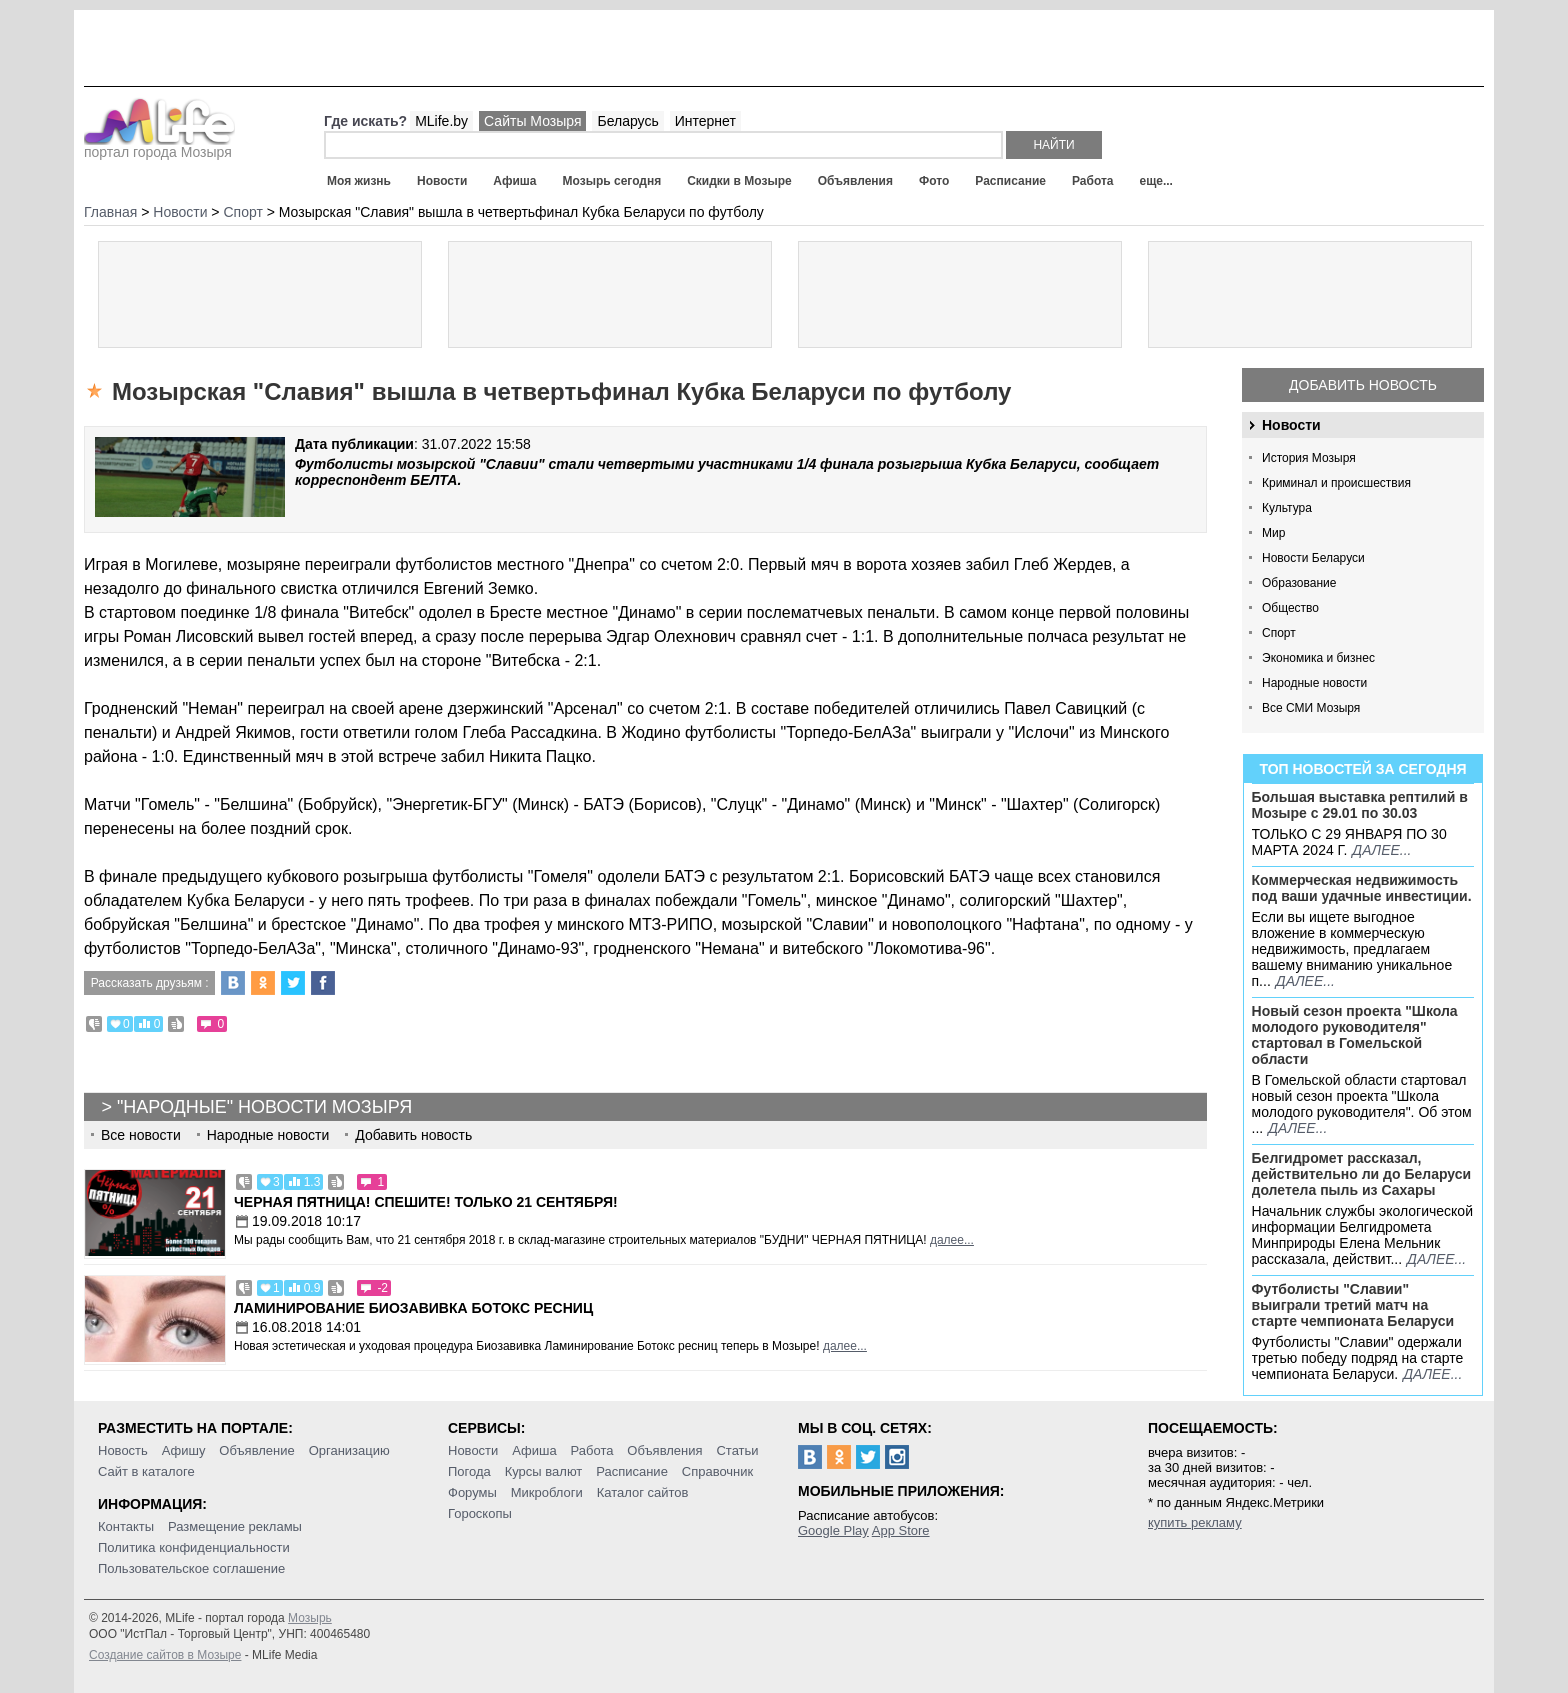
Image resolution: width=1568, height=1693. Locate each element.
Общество (1290, 608)
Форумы (472, 1492)
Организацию (349, 1450)
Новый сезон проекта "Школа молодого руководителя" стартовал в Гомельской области (1355, 1035)
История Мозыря (1309, 458)
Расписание (1010, 181)
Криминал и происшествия (1336, 483)
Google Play (833, 1530)
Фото (934, 181)
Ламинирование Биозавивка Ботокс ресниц (413, 1308)
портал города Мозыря (159, 146)
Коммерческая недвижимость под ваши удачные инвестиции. (1362, 888)
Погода (469, 1471)
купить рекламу (1195, 1522)
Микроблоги (547, 1492)
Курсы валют (544, 1471)
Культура (1287, 508)
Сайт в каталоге (146, 1471)
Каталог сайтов (643, 1492)
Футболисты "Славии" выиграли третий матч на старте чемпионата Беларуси (1353, 1305)
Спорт (1279, 633)
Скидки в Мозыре (739, 181)
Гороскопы (480, 1513)
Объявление (256, 1450)
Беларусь (627, 121)
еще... (1155, 181)
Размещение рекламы (235, 1526)
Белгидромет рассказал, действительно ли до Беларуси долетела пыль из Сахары (1362, 1174)
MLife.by (441, 121)
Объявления (855, 181)
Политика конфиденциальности (194, 1547)
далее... (1381, 850)
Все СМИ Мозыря (1311, 708)
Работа (1093, 181)
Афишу (184, 1450)
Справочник (718, 1471)
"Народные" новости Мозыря (264, 1107)
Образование (1299, 583)
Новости (442, 181)
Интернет (705, 121)
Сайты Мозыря (532, 121)
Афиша (514, 181)
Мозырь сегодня (612, 181)
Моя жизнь (359, 181)
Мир (1273, 533)
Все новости (141, 1135)
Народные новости (1314, 683)
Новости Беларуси (1313, 558)
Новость (123, 1450)
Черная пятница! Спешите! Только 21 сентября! (426, 1202)
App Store (901, 1530)
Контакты (126, 1526)
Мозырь (310, 1618)
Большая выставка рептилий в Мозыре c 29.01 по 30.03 (1360, 805)
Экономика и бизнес (1318, 658)
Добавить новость (1363, 385)
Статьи (737, 1450)
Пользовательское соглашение (191, 1568)
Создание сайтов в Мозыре (165, 1655)
